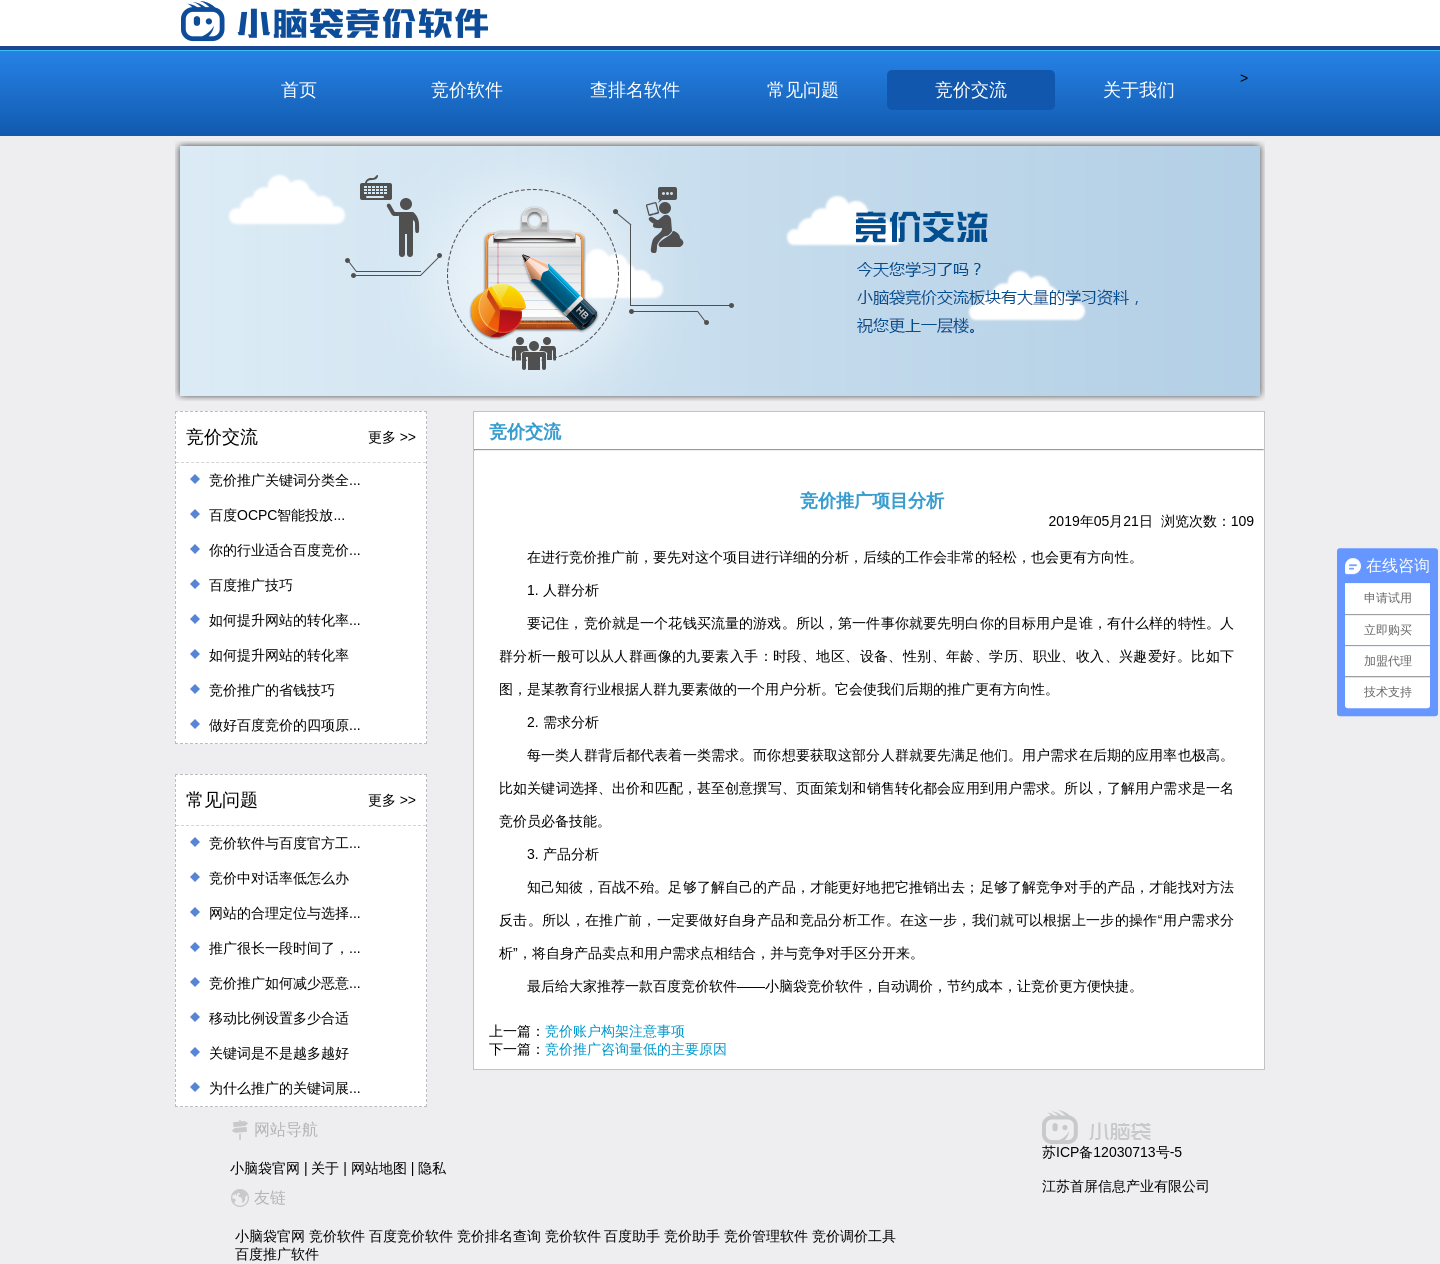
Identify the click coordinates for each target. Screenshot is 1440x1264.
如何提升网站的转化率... (285, 620)
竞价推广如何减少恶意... (285, 983)
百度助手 (632, 1236)
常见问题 (803, 90)
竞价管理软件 (766, 1236)
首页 (299, 90)
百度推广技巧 (251, 585)
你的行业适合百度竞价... (285, 550)
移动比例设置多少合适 (279, 1018)
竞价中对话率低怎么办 (279, 878)
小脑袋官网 (265, 1168)
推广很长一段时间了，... (285, 948)
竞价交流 (971, 90)
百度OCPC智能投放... (277, 515)
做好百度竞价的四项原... (285, 725)
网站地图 (379, 1168)
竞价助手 (692, 1236)
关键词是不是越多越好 (279, 1053)
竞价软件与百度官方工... (285, 843)
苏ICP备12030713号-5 (1112, 1152)
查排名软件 (635, 90)
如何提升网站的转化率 (279, 655)
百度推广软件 (277, 1254)
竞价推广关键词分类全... (285, 480)
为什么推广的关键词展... (285, 1088)
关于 (325, 1168)
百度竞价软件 (411, 1236)
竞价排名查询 (499, 1236)
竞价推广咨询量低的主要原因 (636, 1049)
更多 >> (392, 437)
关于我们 (1139, 90)
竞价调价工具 (854, 1236)
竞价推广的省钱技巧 (272, 690)
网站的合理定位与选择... (285, 913)
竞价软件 (467, 90)
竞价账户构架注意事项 (615, 1031)
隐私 (432, 1168)
